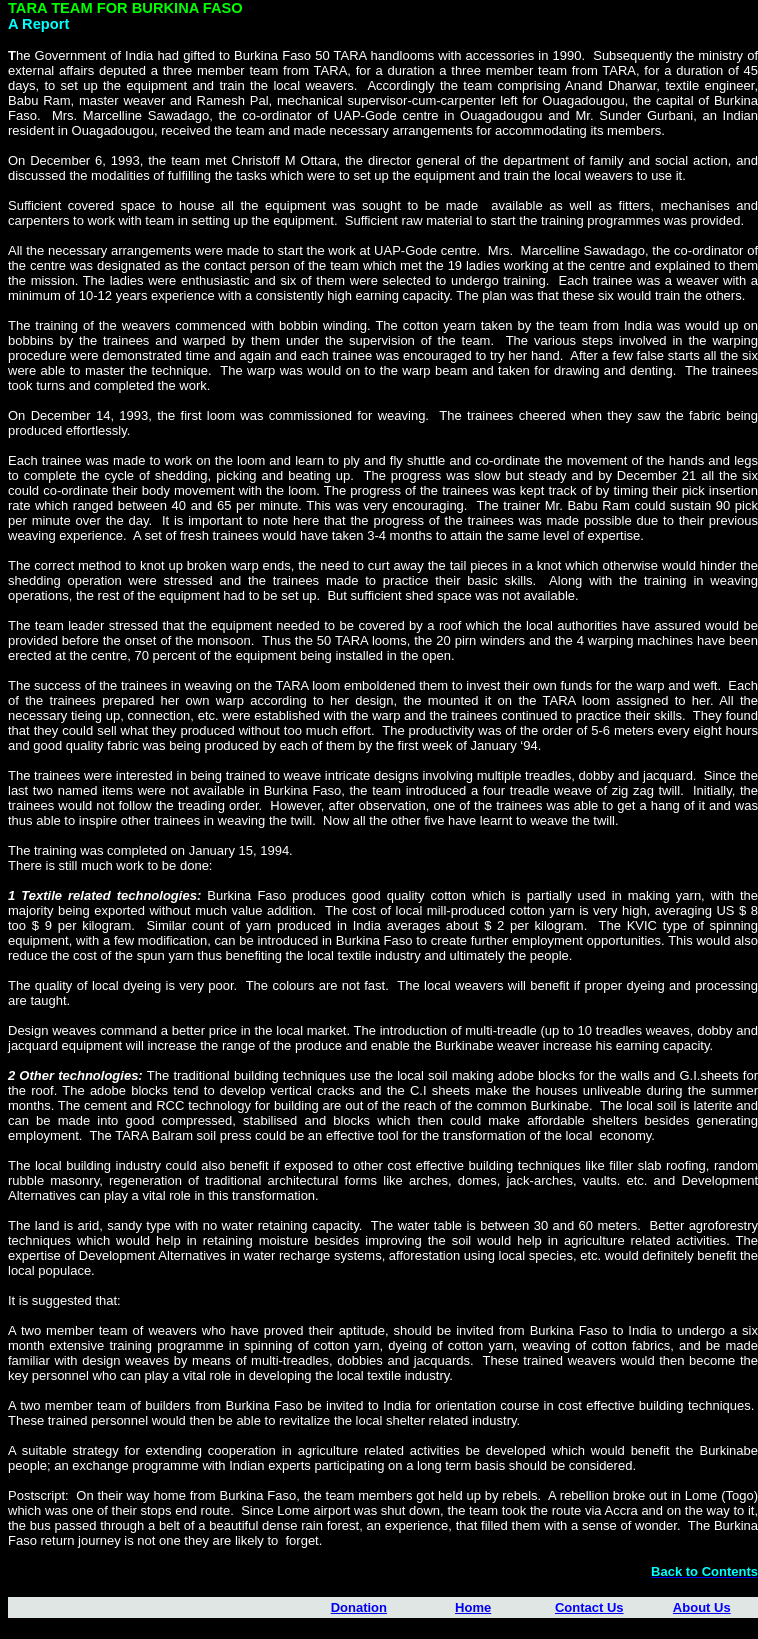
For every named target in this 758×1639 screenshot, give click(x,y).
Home (473, 1607)
